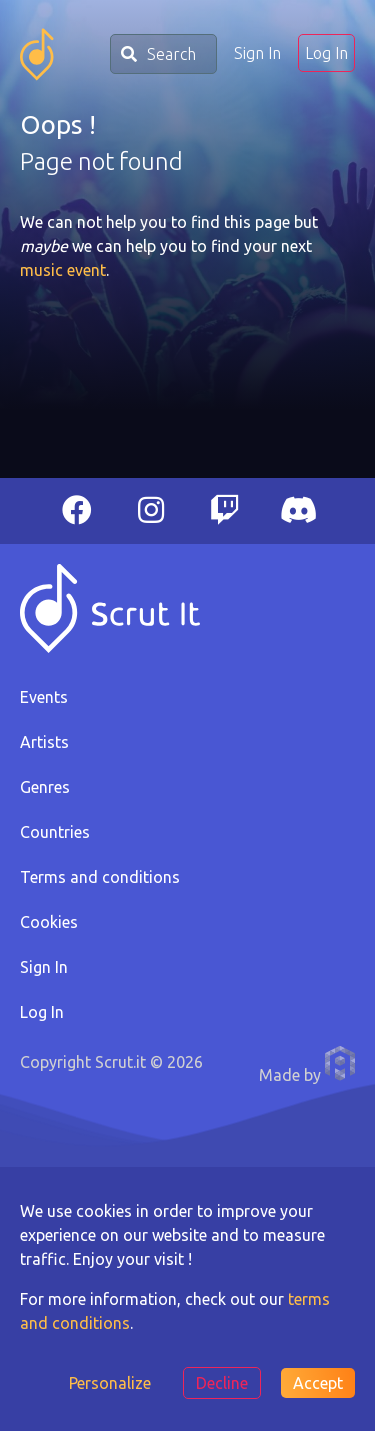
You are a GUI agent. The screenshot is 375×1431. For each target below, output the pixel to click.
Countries (55, 832)
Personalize (110, 1383)
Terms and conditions (100, 877)
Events (44, 697)
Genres (45, 787)
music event (63, 270)
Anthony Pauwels (340, 1063)
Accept (318, 1383)
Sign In (257, 53)
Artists (44, 742)
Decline (222, 1383)
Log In (326, 53)
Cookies (49, 922)
